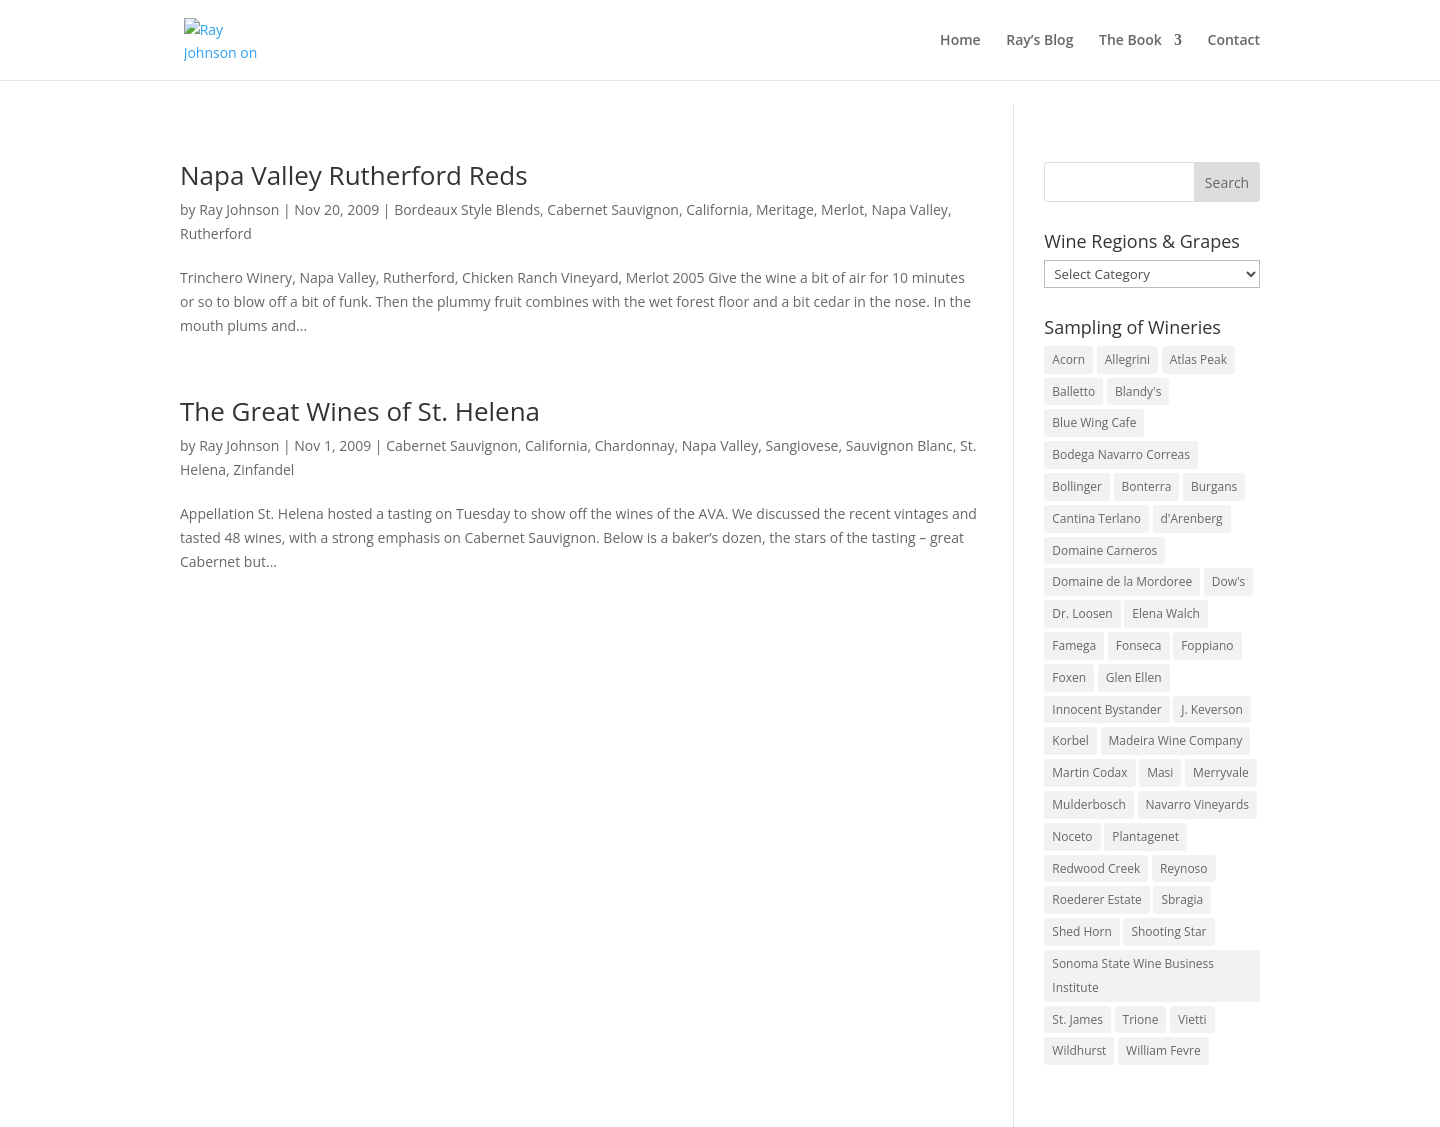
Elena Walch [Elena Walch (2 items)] (1165, 613)
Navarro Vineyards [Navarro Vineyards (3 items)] (1197, 804)
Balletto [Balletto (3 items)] (1073, 391)
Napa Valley (910, 209)
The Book (1130, 41)
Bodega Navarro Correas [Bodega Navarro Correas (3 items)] (1121, 454)
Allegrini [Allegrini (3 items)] (1127, 359)
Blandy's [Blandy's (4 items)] (1138, 391)
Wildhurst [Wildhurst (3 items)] (1079, 1050)
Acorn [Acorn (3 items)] (1068, 359)
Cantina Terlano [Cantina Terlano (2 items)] (1096, 518)
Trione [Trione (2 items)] (1141, 1019)
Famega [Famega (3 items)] (1074, 645)
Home (960, 41)
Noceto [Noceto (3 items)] (1072, 836)
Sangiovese (801, 445)
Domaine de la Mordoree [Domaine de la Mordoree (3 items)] (1122, 581)
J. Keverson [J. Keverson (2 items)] (1212, 709)
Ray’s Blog (1039, 41)
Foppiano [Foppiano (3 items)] (1207, 645)
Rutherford (216, 233)
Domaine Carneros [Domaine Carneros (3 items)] (1104, 550)
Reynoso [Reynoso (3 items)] (1184, 868)
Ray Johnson (239, 209)
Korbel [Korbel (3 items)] (1070, 740)
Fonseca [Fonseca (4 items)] (1139, 645)
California (717, 209)
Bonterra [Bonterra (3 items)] (1147, 486)
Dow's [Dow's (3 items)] (1229, 581)
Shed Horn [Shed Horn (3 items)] (1081, 931)
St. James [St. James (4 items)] (1077, 1019)
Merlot (842, 209)
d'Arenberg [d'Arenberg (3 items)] (1192, 518)
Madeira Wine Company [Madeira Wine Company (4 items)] (1176, 740)
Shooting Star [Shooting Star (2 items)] (1168, 931)
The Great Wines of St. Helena (360, 411)
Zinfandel (263, 469)
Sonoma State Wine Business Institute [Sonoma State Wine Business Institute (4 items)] (1133, 975)
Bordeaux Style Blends (467, 209)
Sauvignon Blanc (899, 445)
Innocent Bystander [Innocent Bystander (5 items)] (1106, 709)
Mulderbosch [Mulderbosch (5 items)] (1089, 804)
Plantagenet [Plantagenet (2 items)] (1145, 836)
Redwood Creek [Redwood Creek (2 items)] (1096, 868)
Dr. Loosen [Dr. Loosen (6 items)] (1082, 613)
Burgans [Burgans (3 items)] (1214, 486)
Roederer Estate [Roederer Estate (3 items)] (1096, 899)
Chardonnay (635, 445)
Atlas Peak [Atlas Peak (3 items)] (1198, 359)
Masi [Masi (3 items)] (1160, 772)
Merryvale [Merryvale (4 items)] (1221, 772)
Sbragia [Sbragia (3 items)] (1182, 899)
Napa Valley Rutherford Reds (354, 175)
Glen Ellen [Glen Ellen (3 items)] (1134, 677)
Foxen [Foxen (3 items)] (1069, 677)
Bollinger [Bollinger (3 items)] (1077, 486)
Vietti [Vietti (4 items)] (1192, 1019)
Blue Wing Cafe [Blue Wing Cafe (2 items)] (1094, 422)
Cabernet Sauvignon (613, 209)
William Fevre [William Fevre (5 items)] (1163, 1050)
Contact (1234, 41)
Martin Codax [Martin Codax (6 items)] (1089, 772)
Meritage (785, 209)
